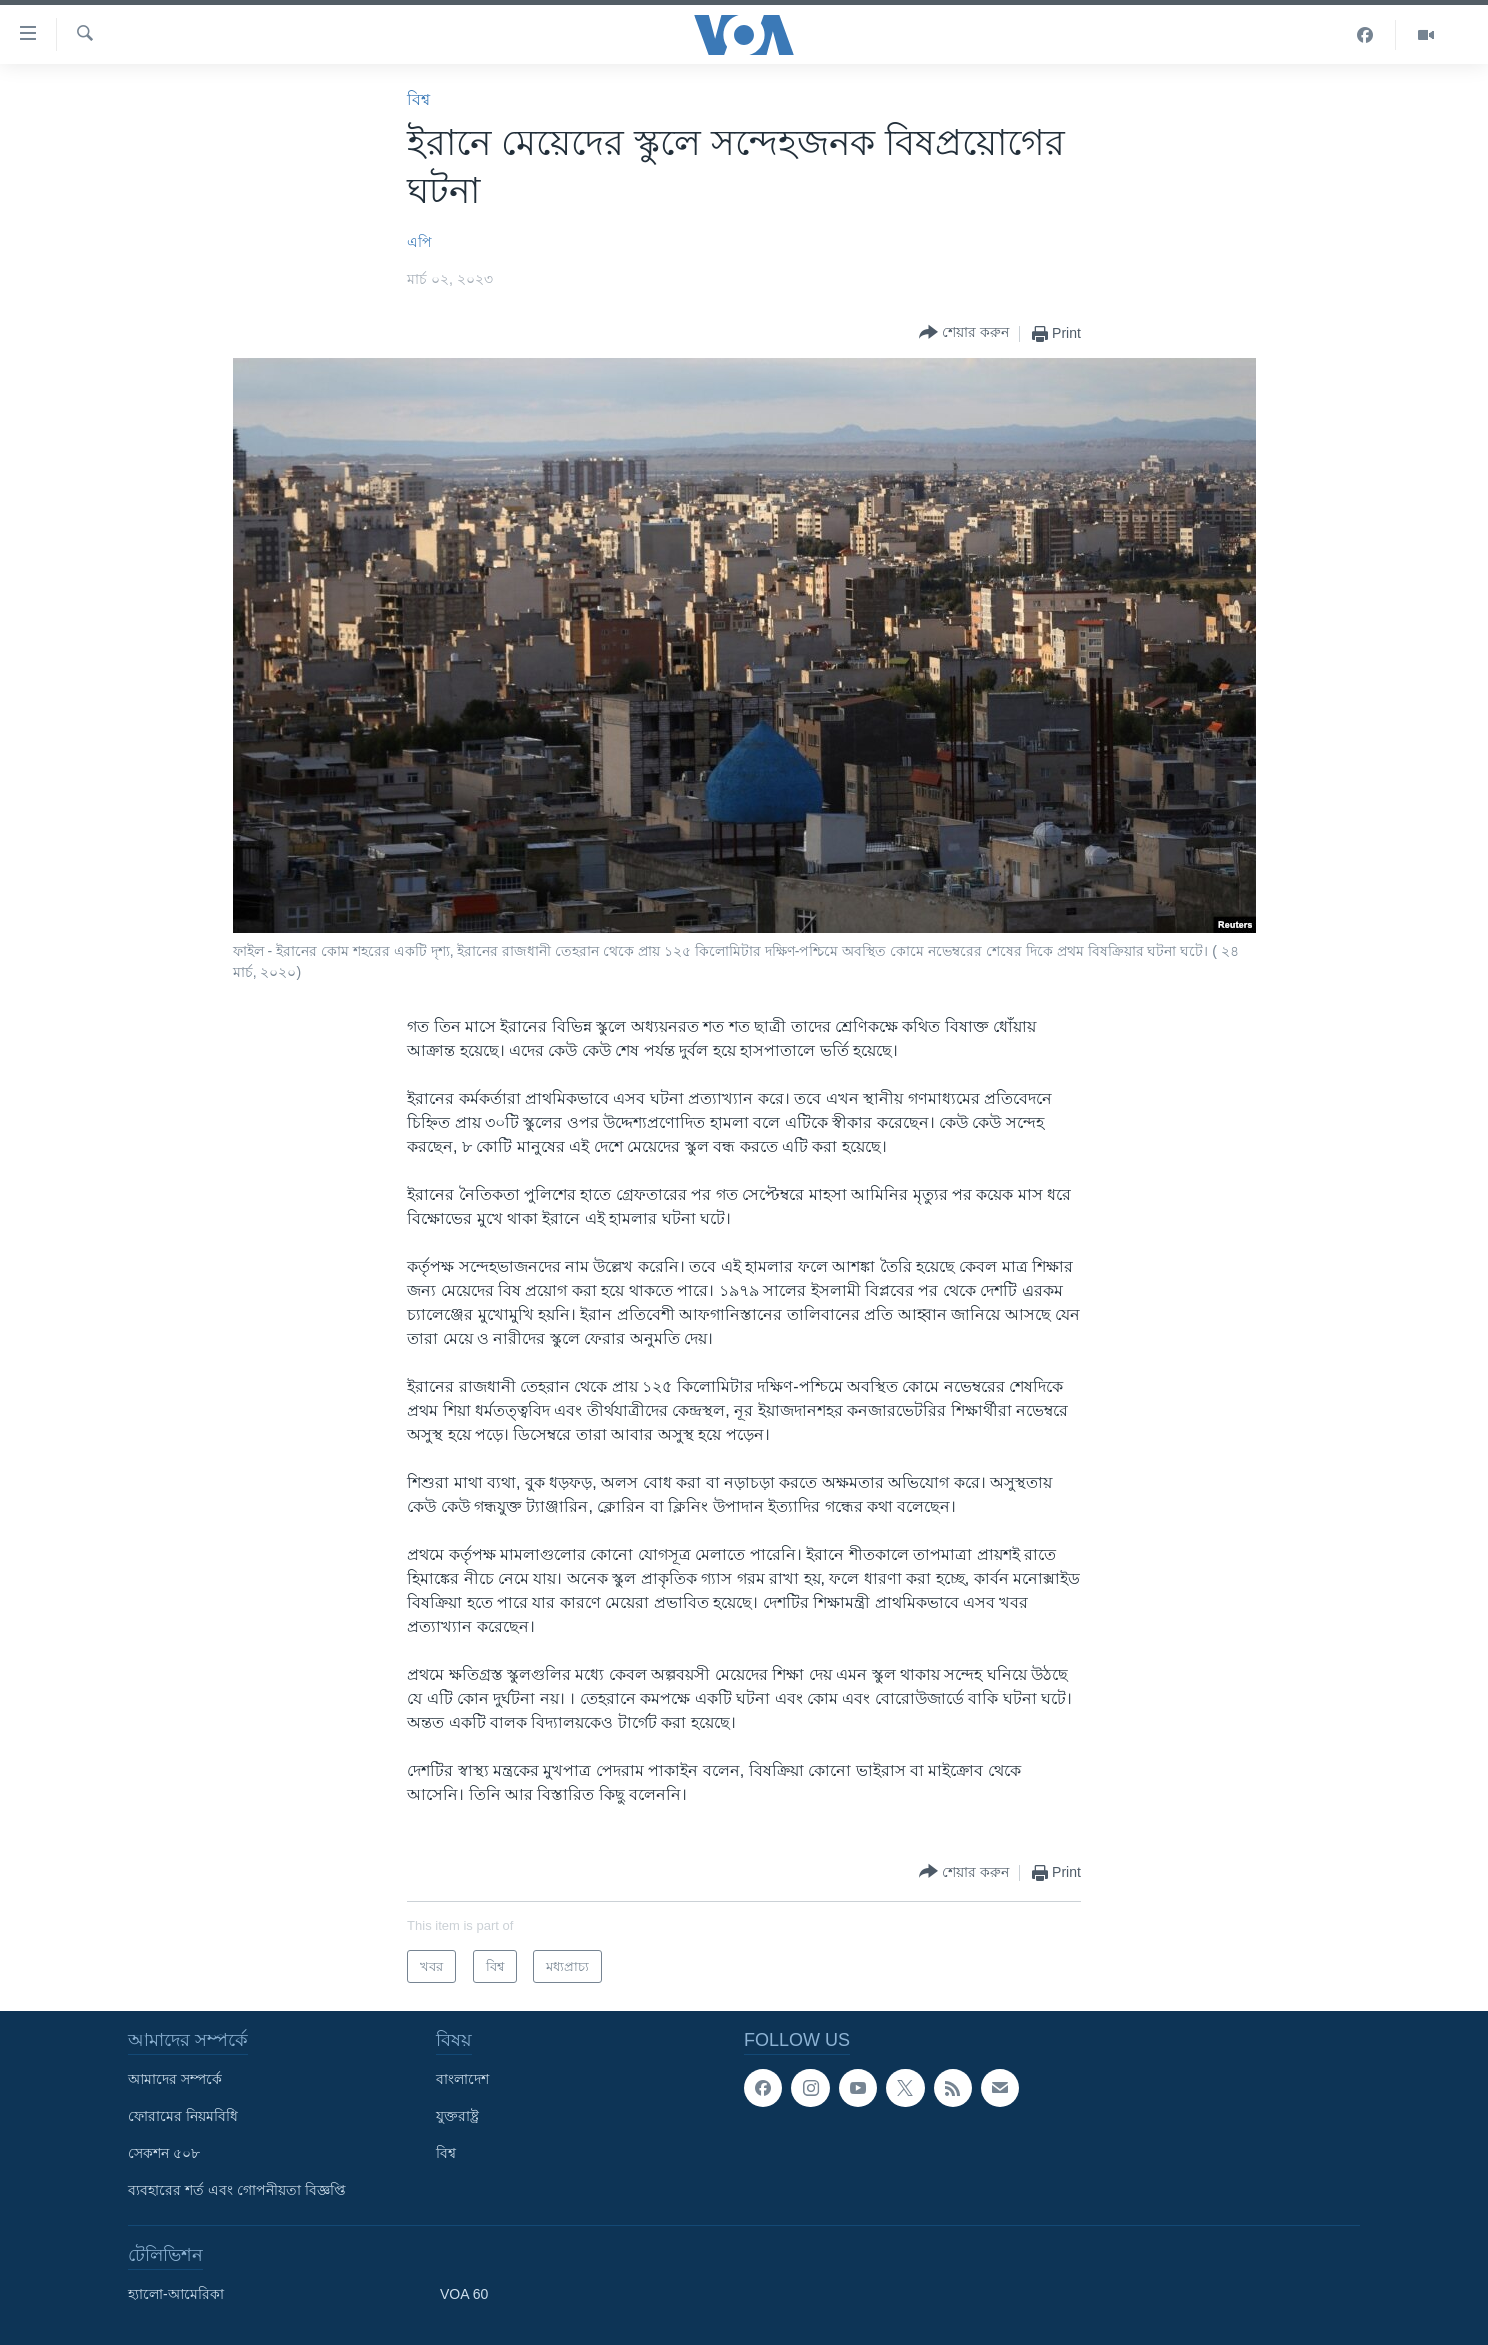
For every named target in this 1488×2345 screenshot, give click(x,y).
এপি (419, 242)
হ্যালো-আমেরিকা (176, 2294)
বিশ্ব (418, 99)
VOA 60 (464, 2294)
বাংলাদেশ (462, 2079)
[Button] (964, 333)
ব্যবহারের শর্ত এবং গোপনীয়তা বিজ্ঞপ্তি (237, 2190)
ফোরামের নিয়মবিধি (183, 2116)
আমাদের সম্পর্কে (175, 2079)
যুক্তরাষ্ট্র (457, 2116)
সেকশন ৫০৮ (164, 2153)
